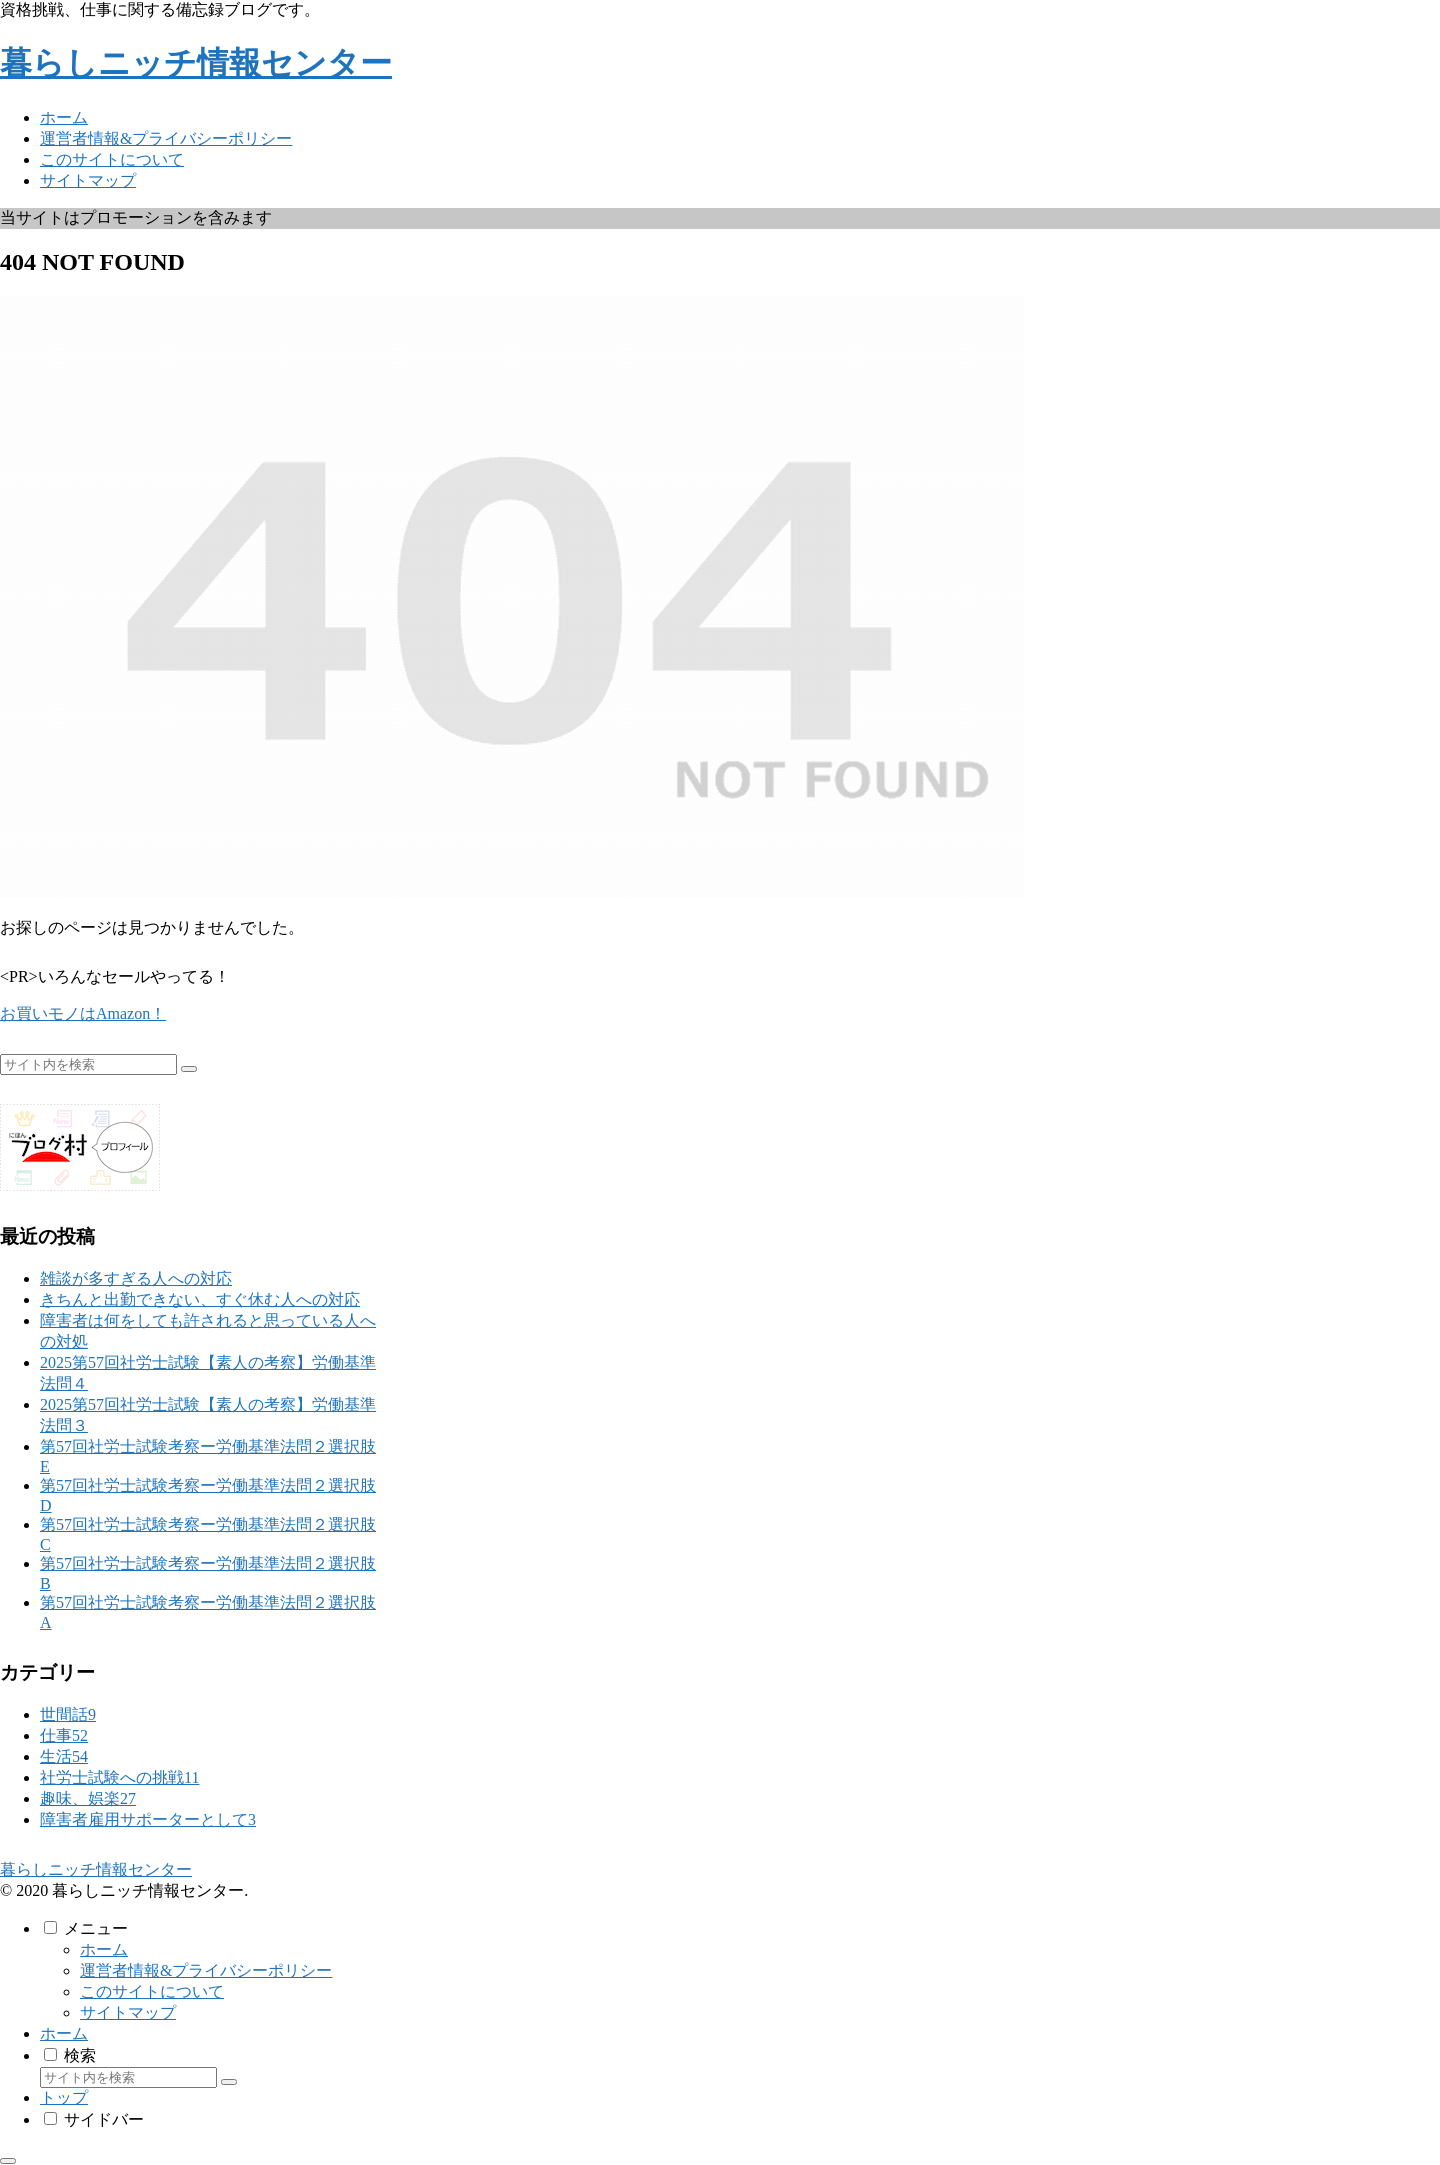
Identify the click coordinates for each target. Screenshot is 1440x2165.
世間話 (68, 1714)
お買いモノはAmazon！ (83, 1013)
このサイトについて (152, 1991)
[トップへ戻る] (8, 2161)
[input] (88, 1064)
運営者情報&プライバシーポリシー (206, 1970)
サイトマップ (128, 2012)
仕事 (64, 1735)
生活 (64, 1756)
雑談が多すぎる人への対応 (136, 1278)
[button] (189, 1069)
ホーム (104, 1949)
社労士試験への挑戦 (119, 1777)
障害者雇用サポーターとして (148, 1819)
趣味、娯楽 (88, 1798)
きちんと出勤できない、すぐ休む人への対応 (200, 1299)
